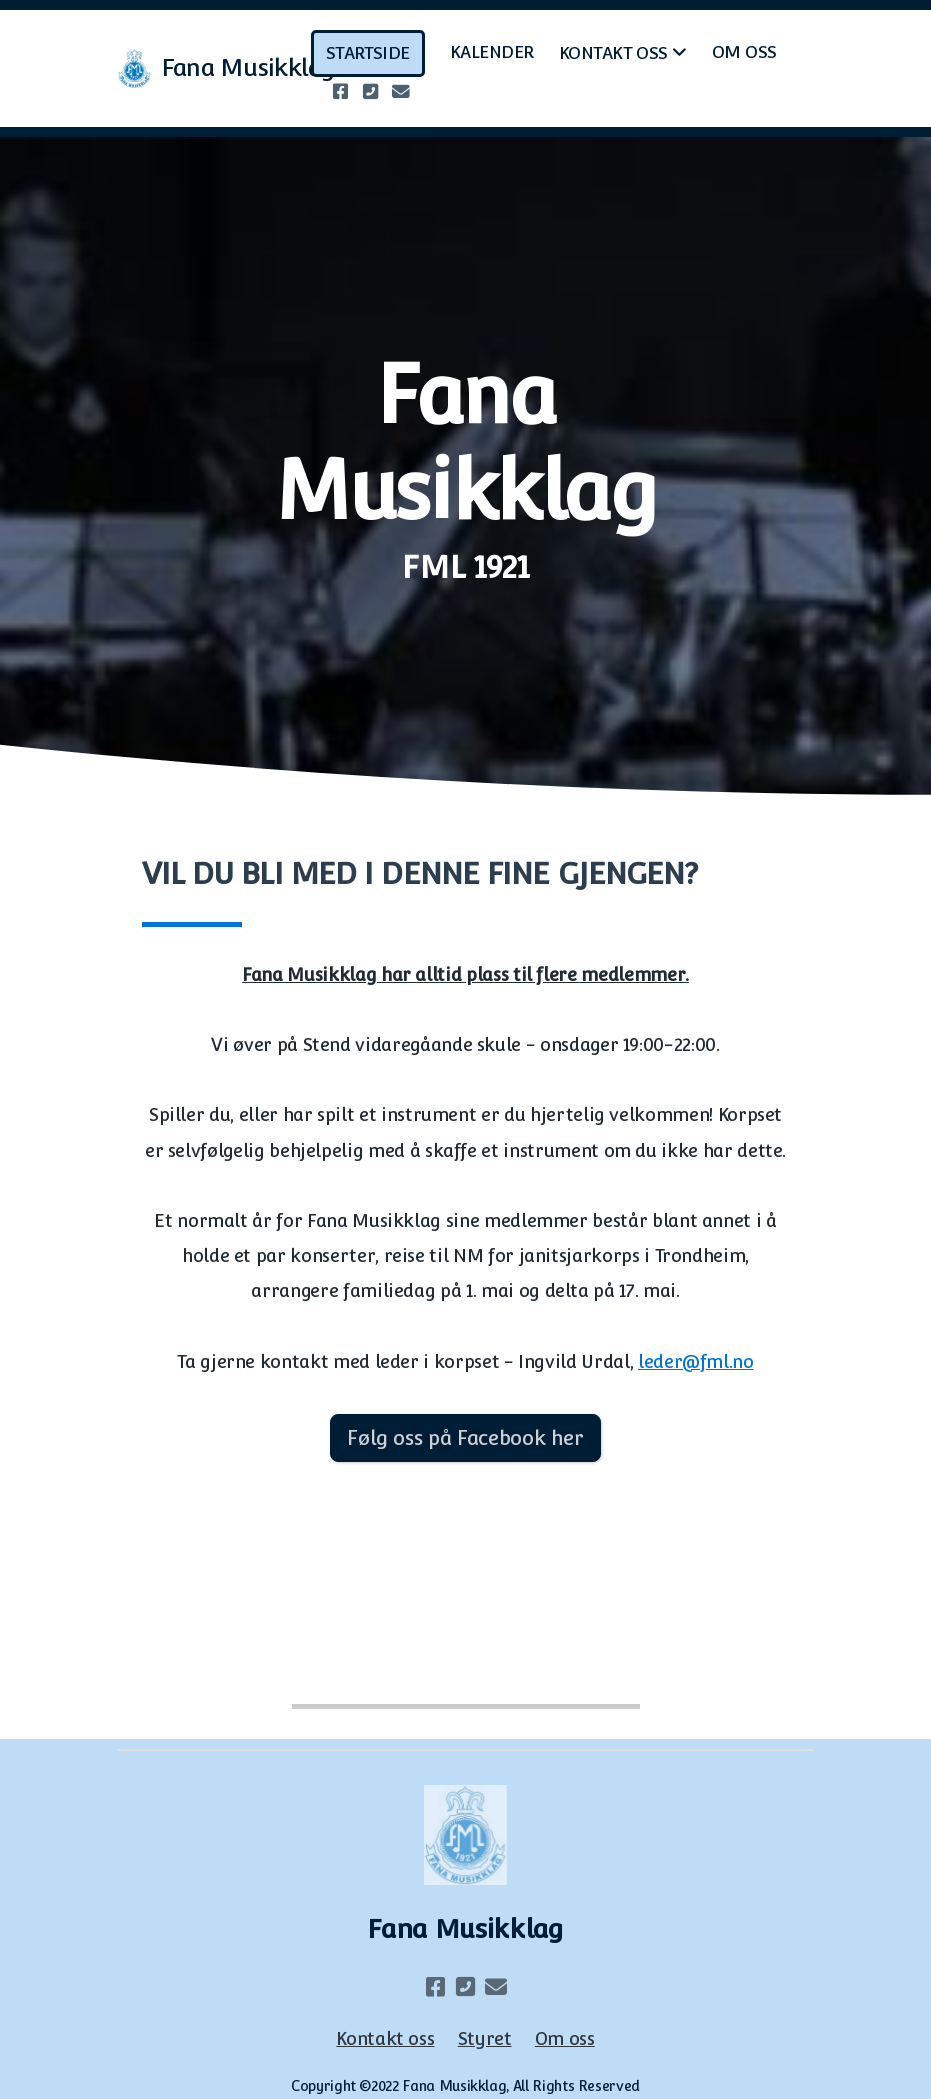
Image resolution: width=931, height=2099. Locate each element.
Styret (485, 2038)
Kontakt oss (385, 2038)
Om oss (565, 2038)
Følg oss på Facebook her (465, 1438)
